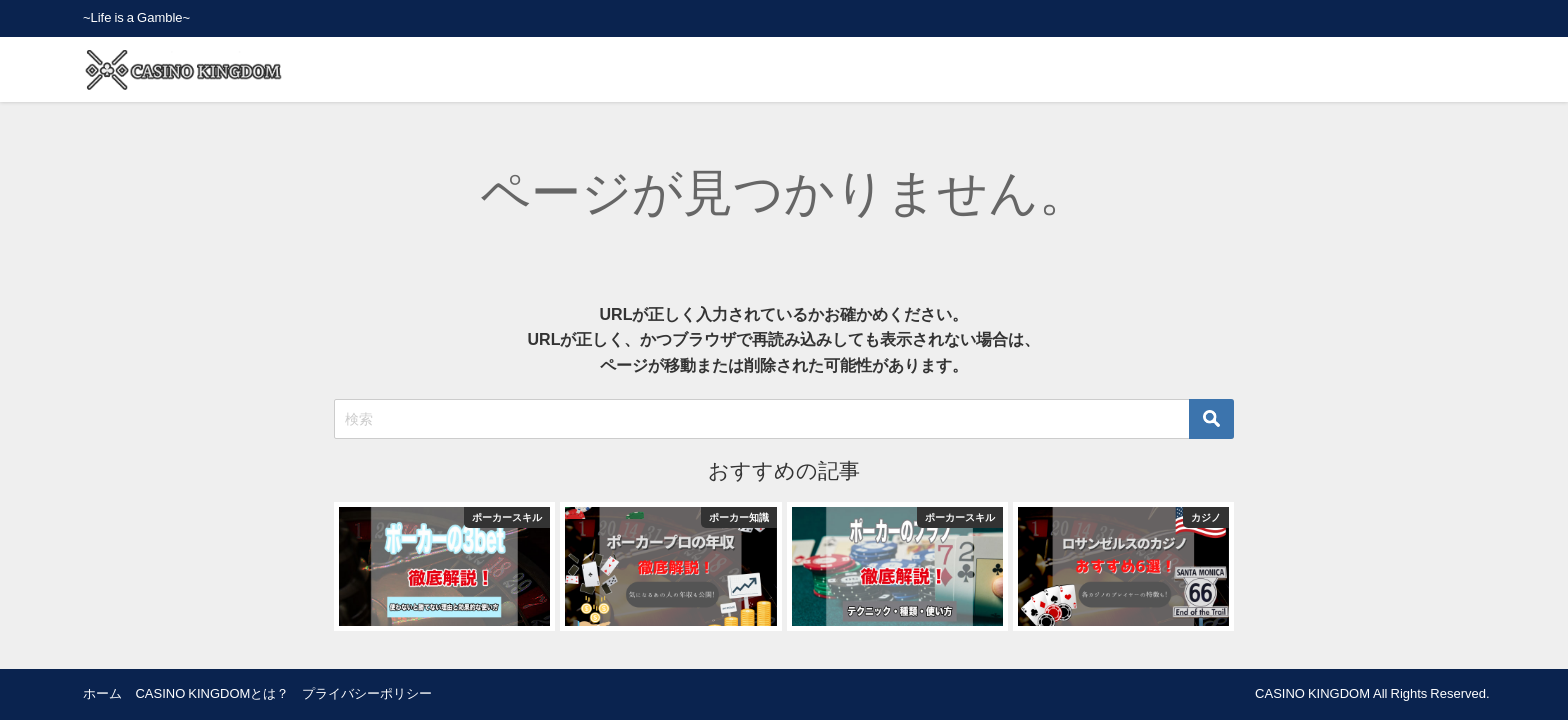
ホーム (102, 693)
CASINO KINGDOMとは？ (212, 693)
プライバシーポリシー (367, 693)
